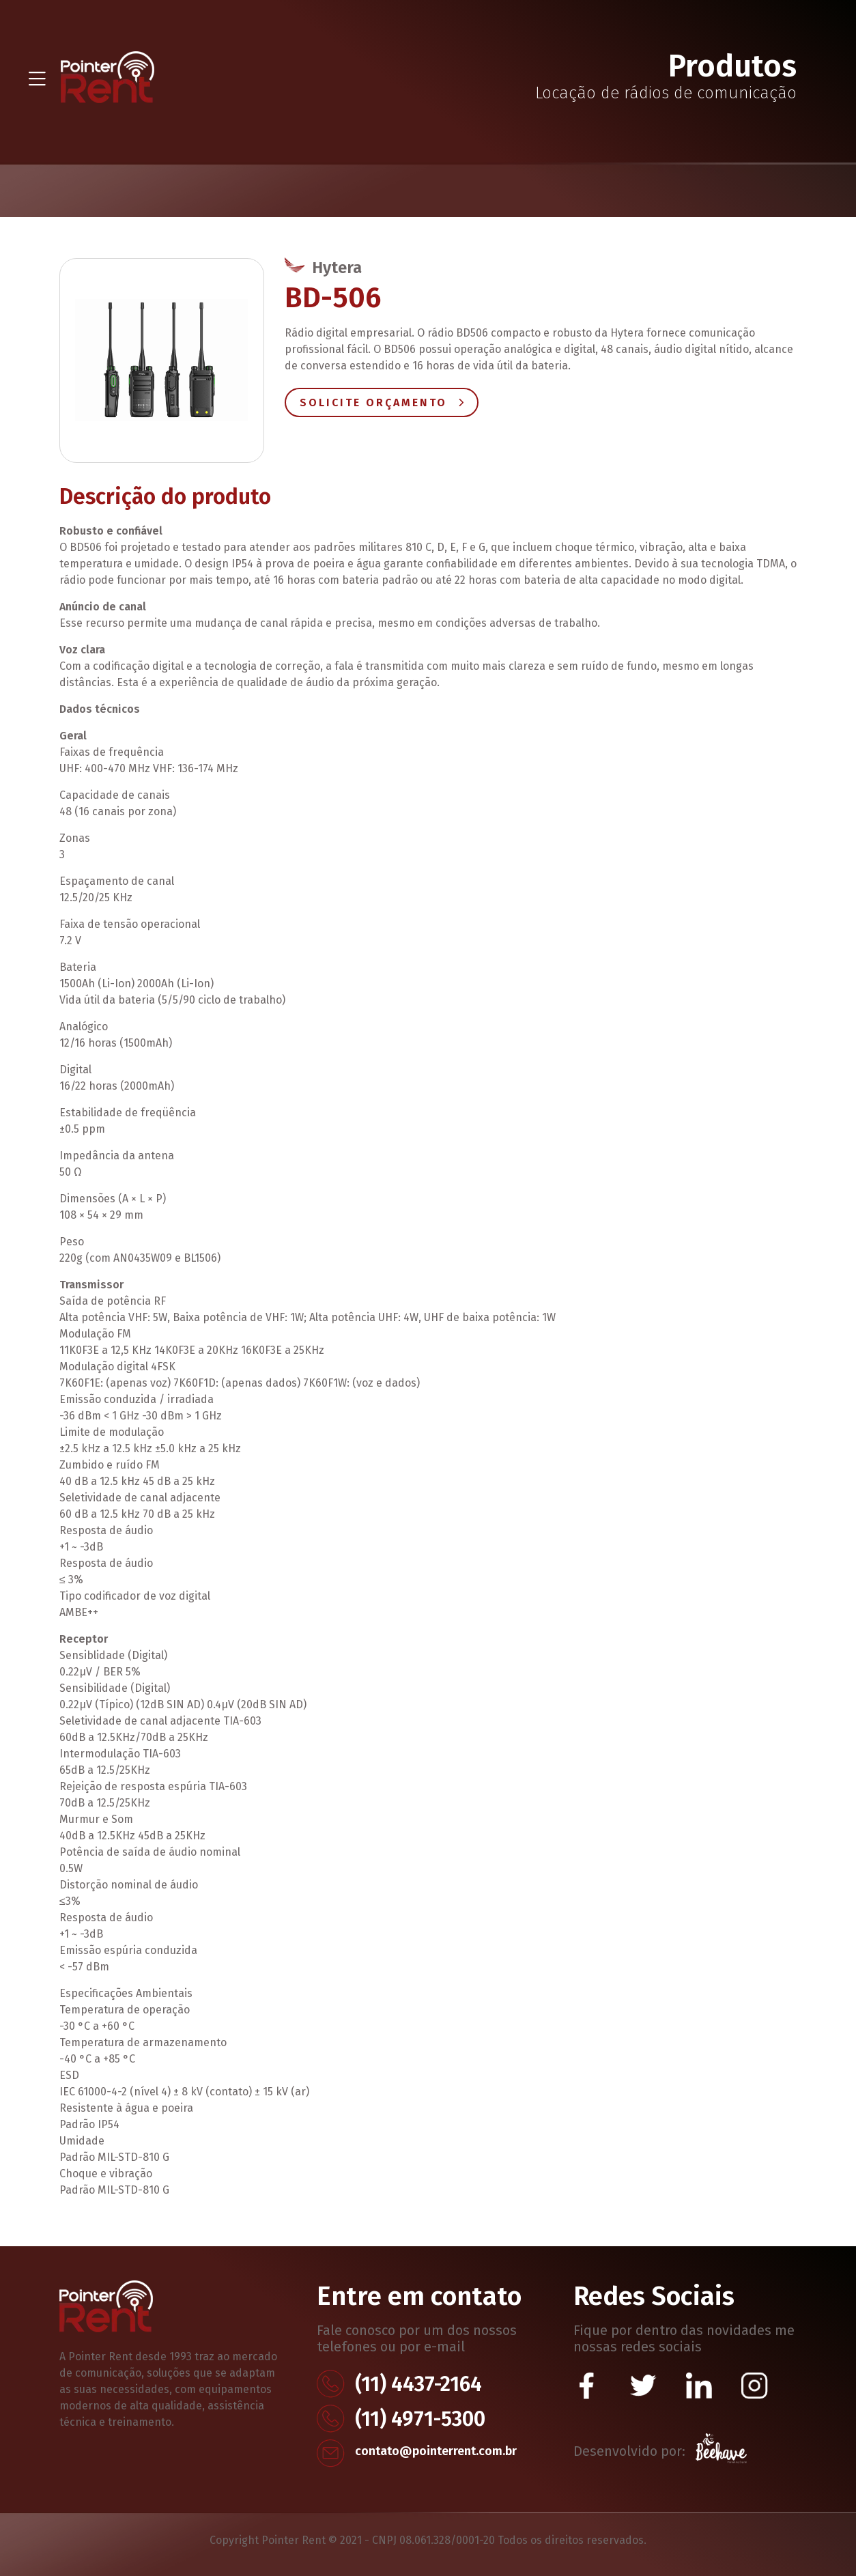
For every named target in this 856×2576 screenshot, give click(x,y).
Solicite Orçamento (381, 402)
